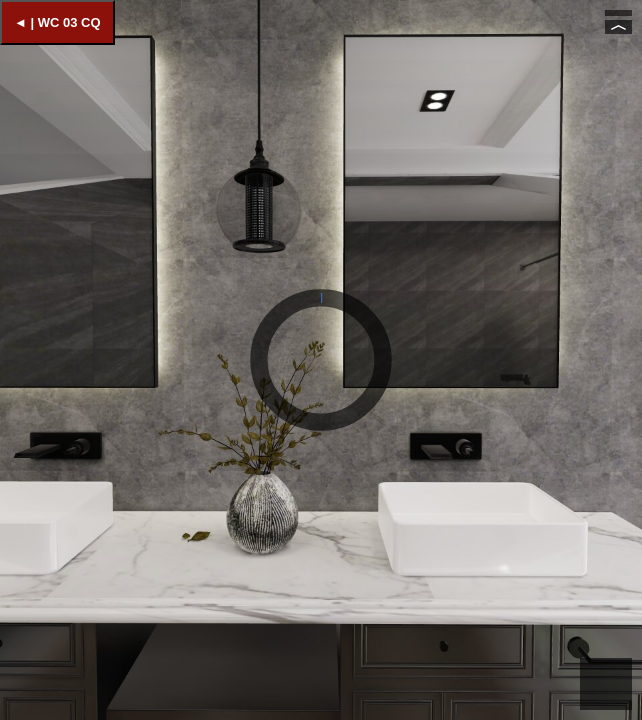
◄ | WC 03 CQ (57, 22)
